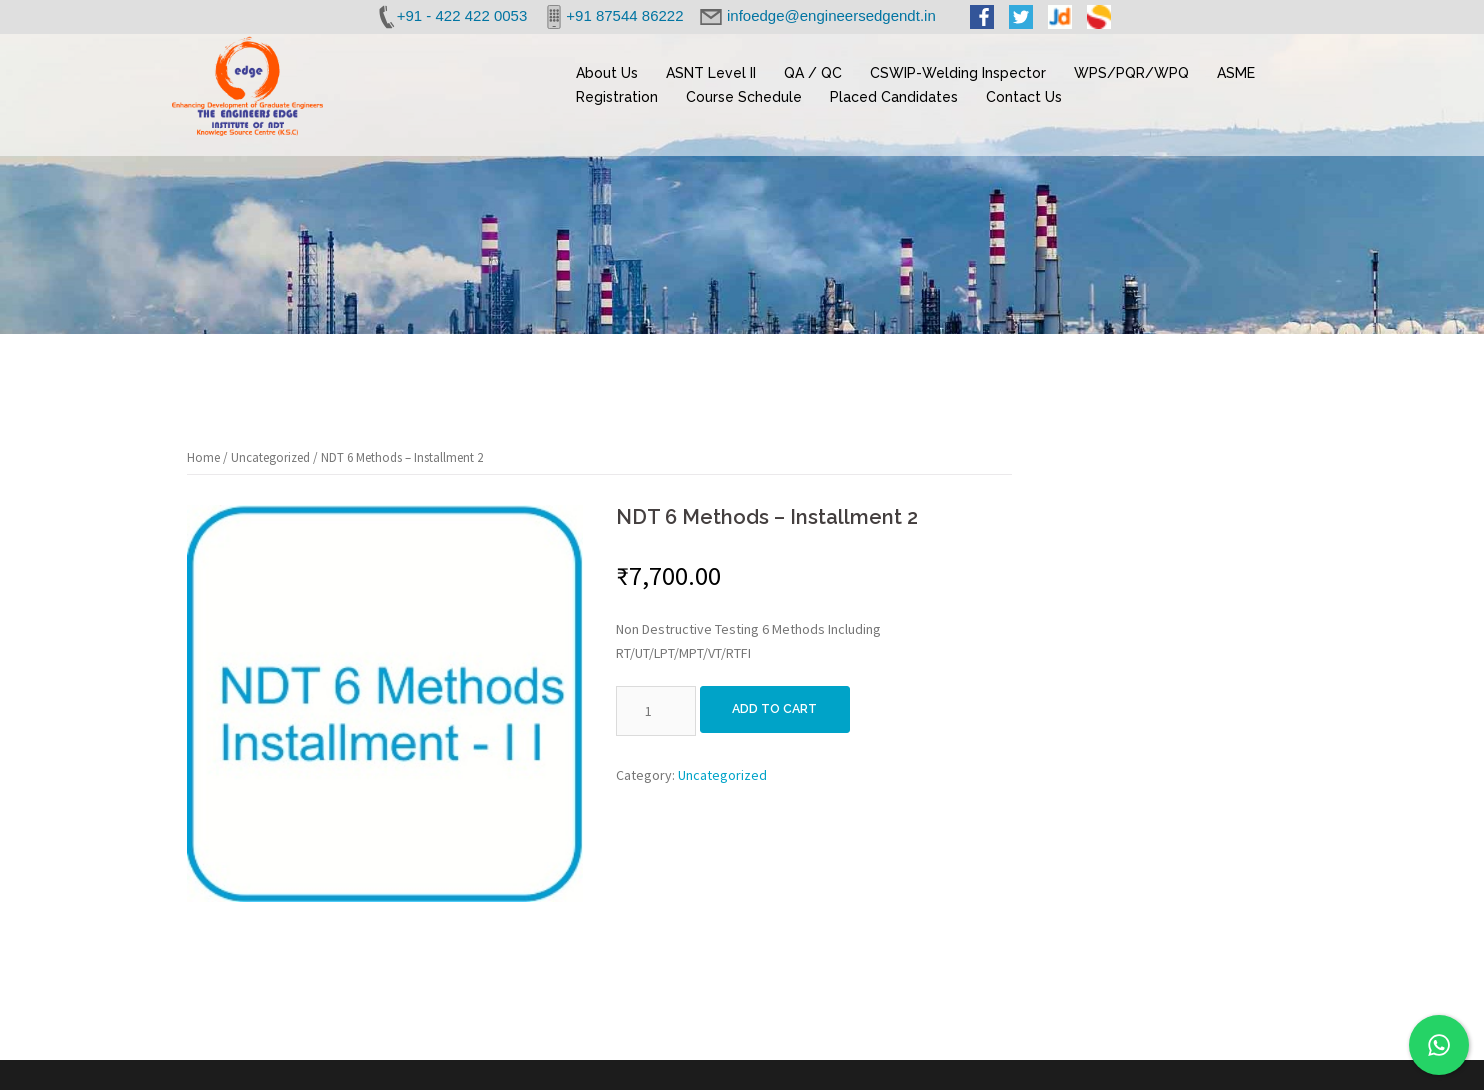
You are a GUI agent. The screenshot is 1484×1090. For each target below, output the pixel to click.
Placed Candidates (894, 97)
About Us (607, 73)
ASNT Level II (711, 73)
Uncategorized (270, 457)
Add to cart (780, 710)
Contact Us (1024, 97)
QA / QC (813, 73)
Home (203, 457)
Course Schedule (744, 97)
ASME (1236, 73)
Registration (617, 97)
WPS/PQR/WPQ (1131, 73)
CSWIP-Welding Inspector (958, 73)
